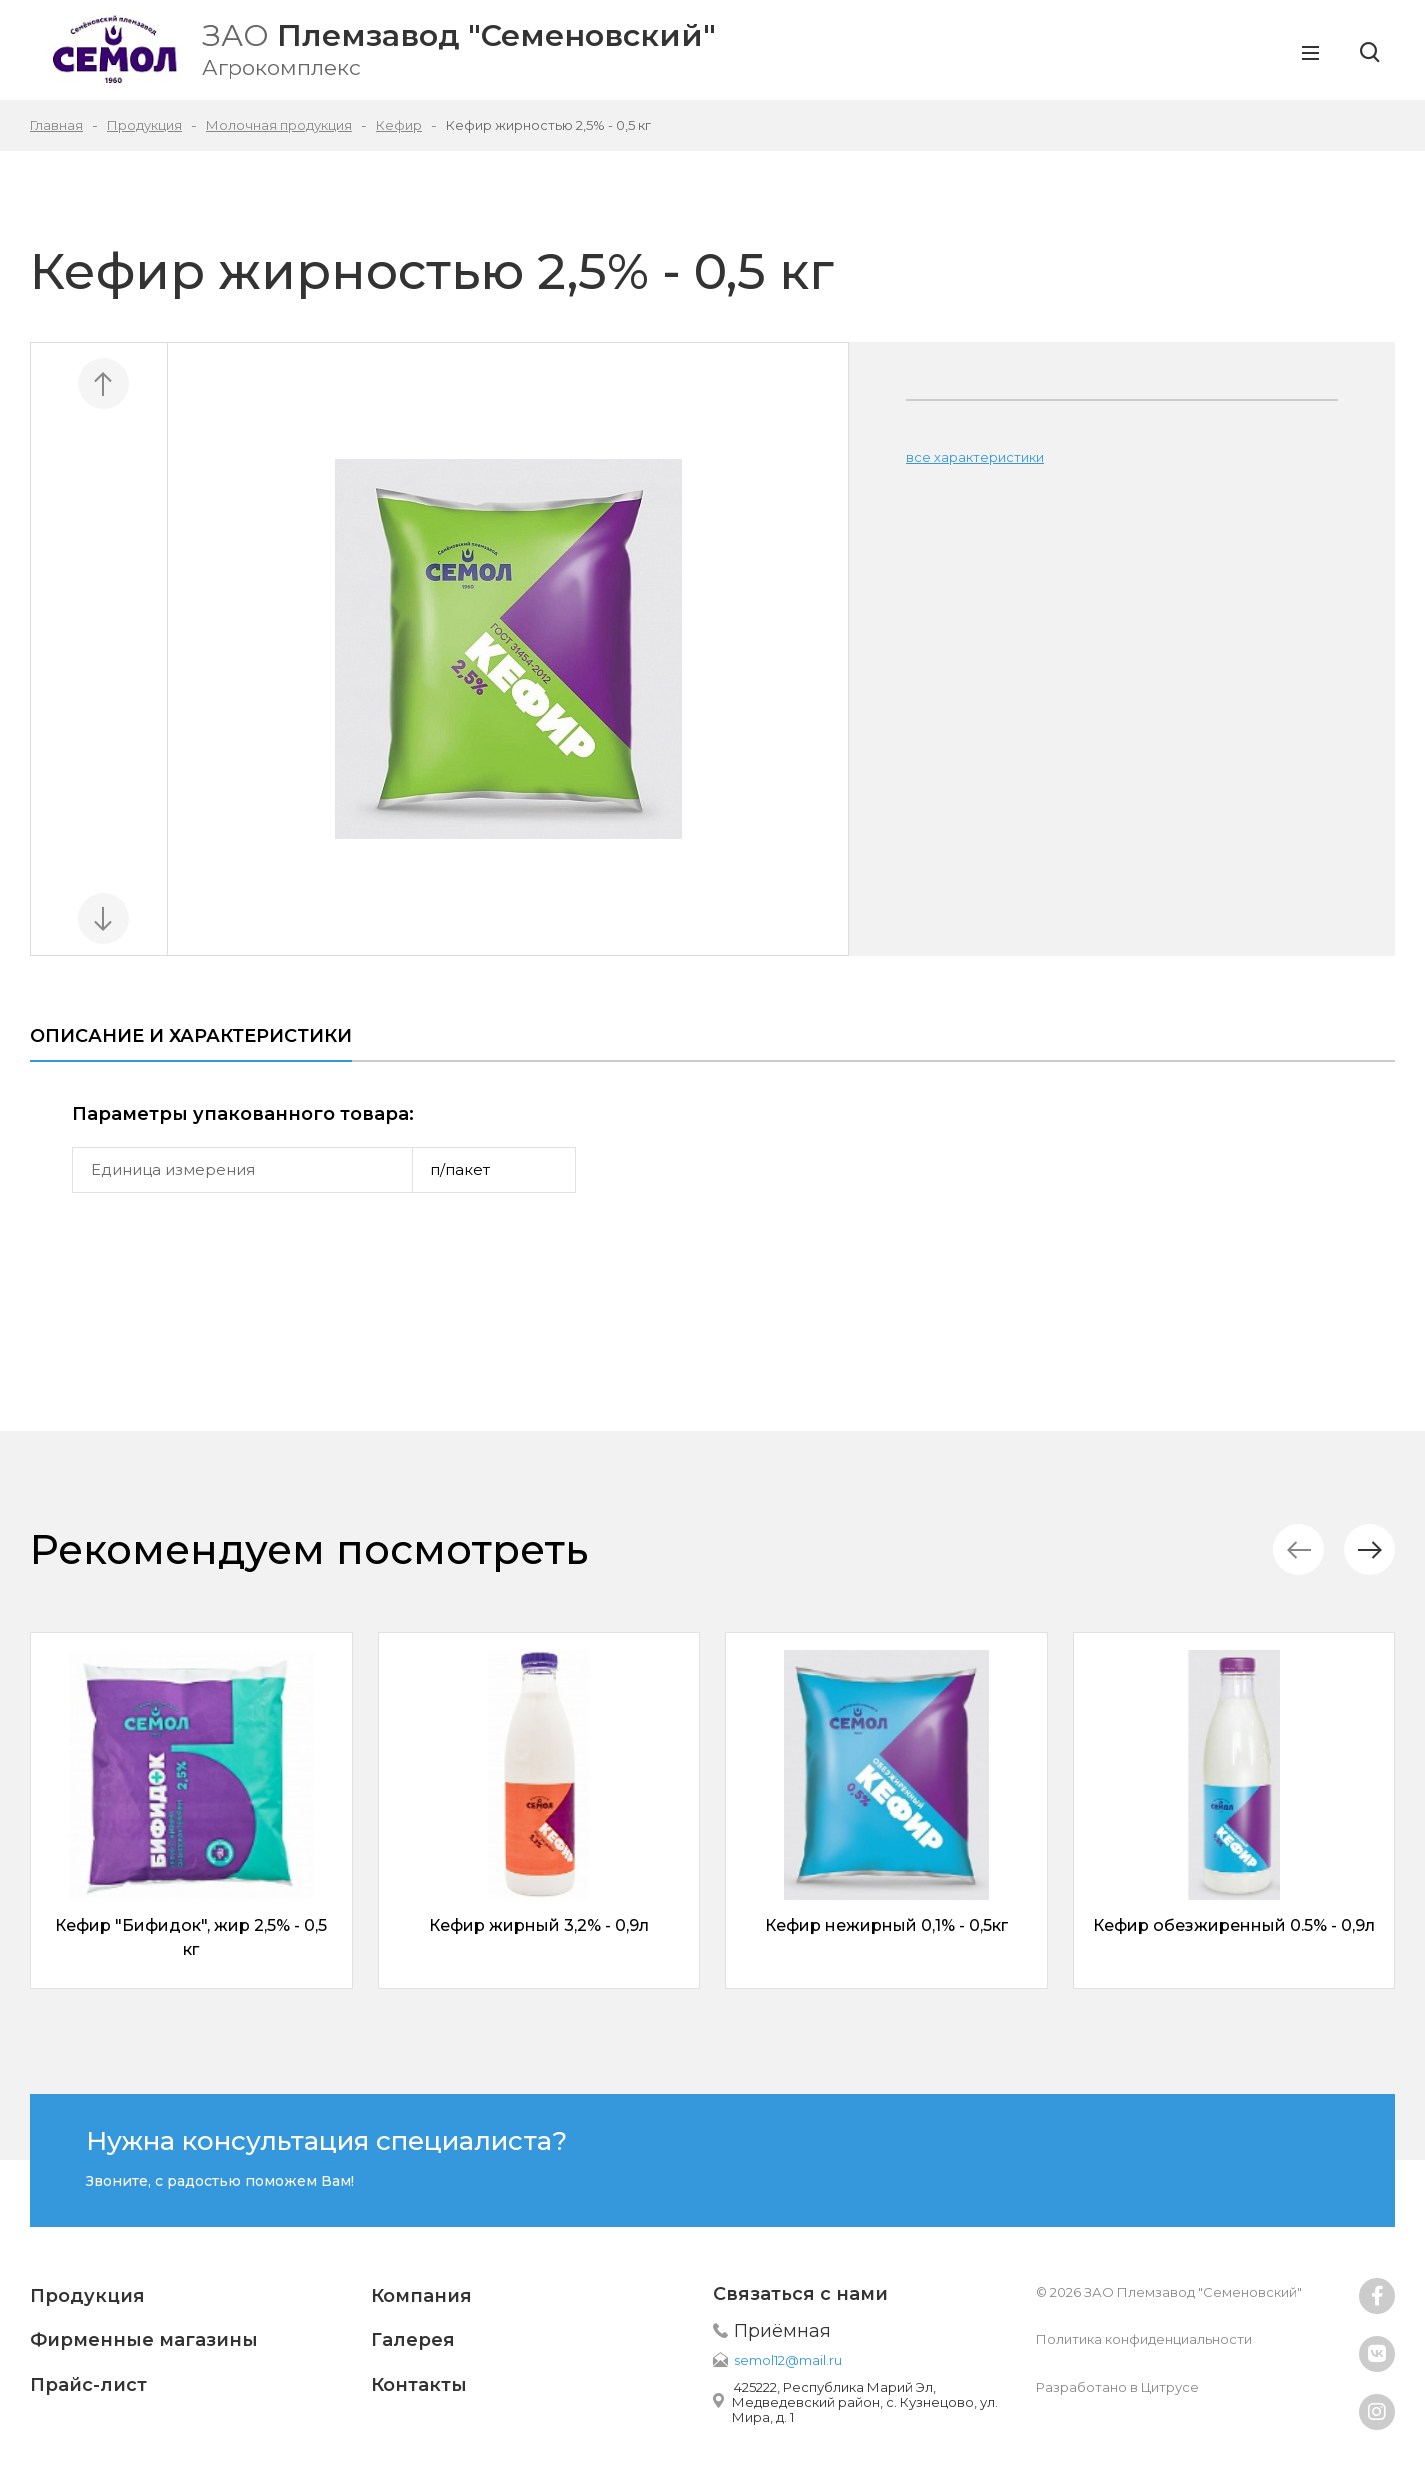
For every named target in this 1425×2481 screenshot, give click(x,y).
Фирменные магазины (144, 2340)
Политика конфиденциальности (1144, 2339)
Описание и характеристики (191, 1036)
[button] (1369, 1549)
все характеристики (975, 457)
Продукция (87, 2296)
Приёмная (782, 2331)
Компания (421, 2296)
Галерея (413, 2340)
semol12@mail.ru (788, 2360)
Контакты (419, 2385)
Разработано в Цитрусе (1117, 2387)
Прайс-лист (88, 2385)
